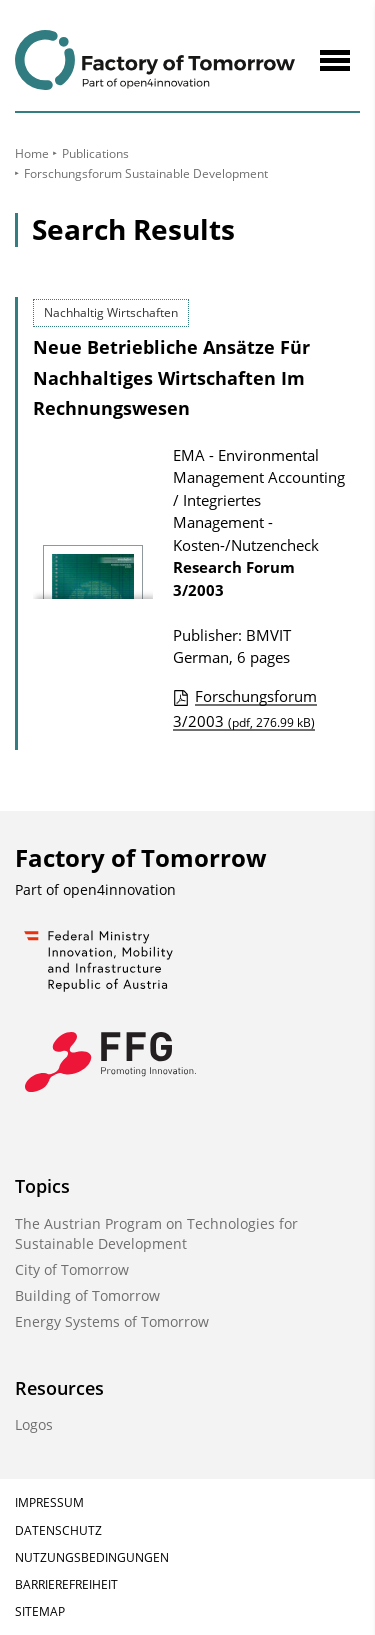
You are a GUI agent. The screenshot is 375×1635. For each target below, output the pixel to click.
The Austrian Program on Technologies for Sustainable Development (156, 1233)
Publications (95, 153)
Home (32, 153)
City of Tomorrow (72, 1269)
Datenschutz (58, 1530)
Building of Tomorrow (87, 1295)
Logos (34, 1424)
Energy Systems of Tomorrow (112, 1321)
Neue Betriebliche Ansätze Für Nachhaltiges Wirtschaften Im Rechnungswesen (171, 377)
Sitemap (40, 1611)
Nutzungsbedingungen (92, 1557)
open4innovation (119, 889)
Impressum (49, 1502)
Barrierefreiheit (66, 1584)
